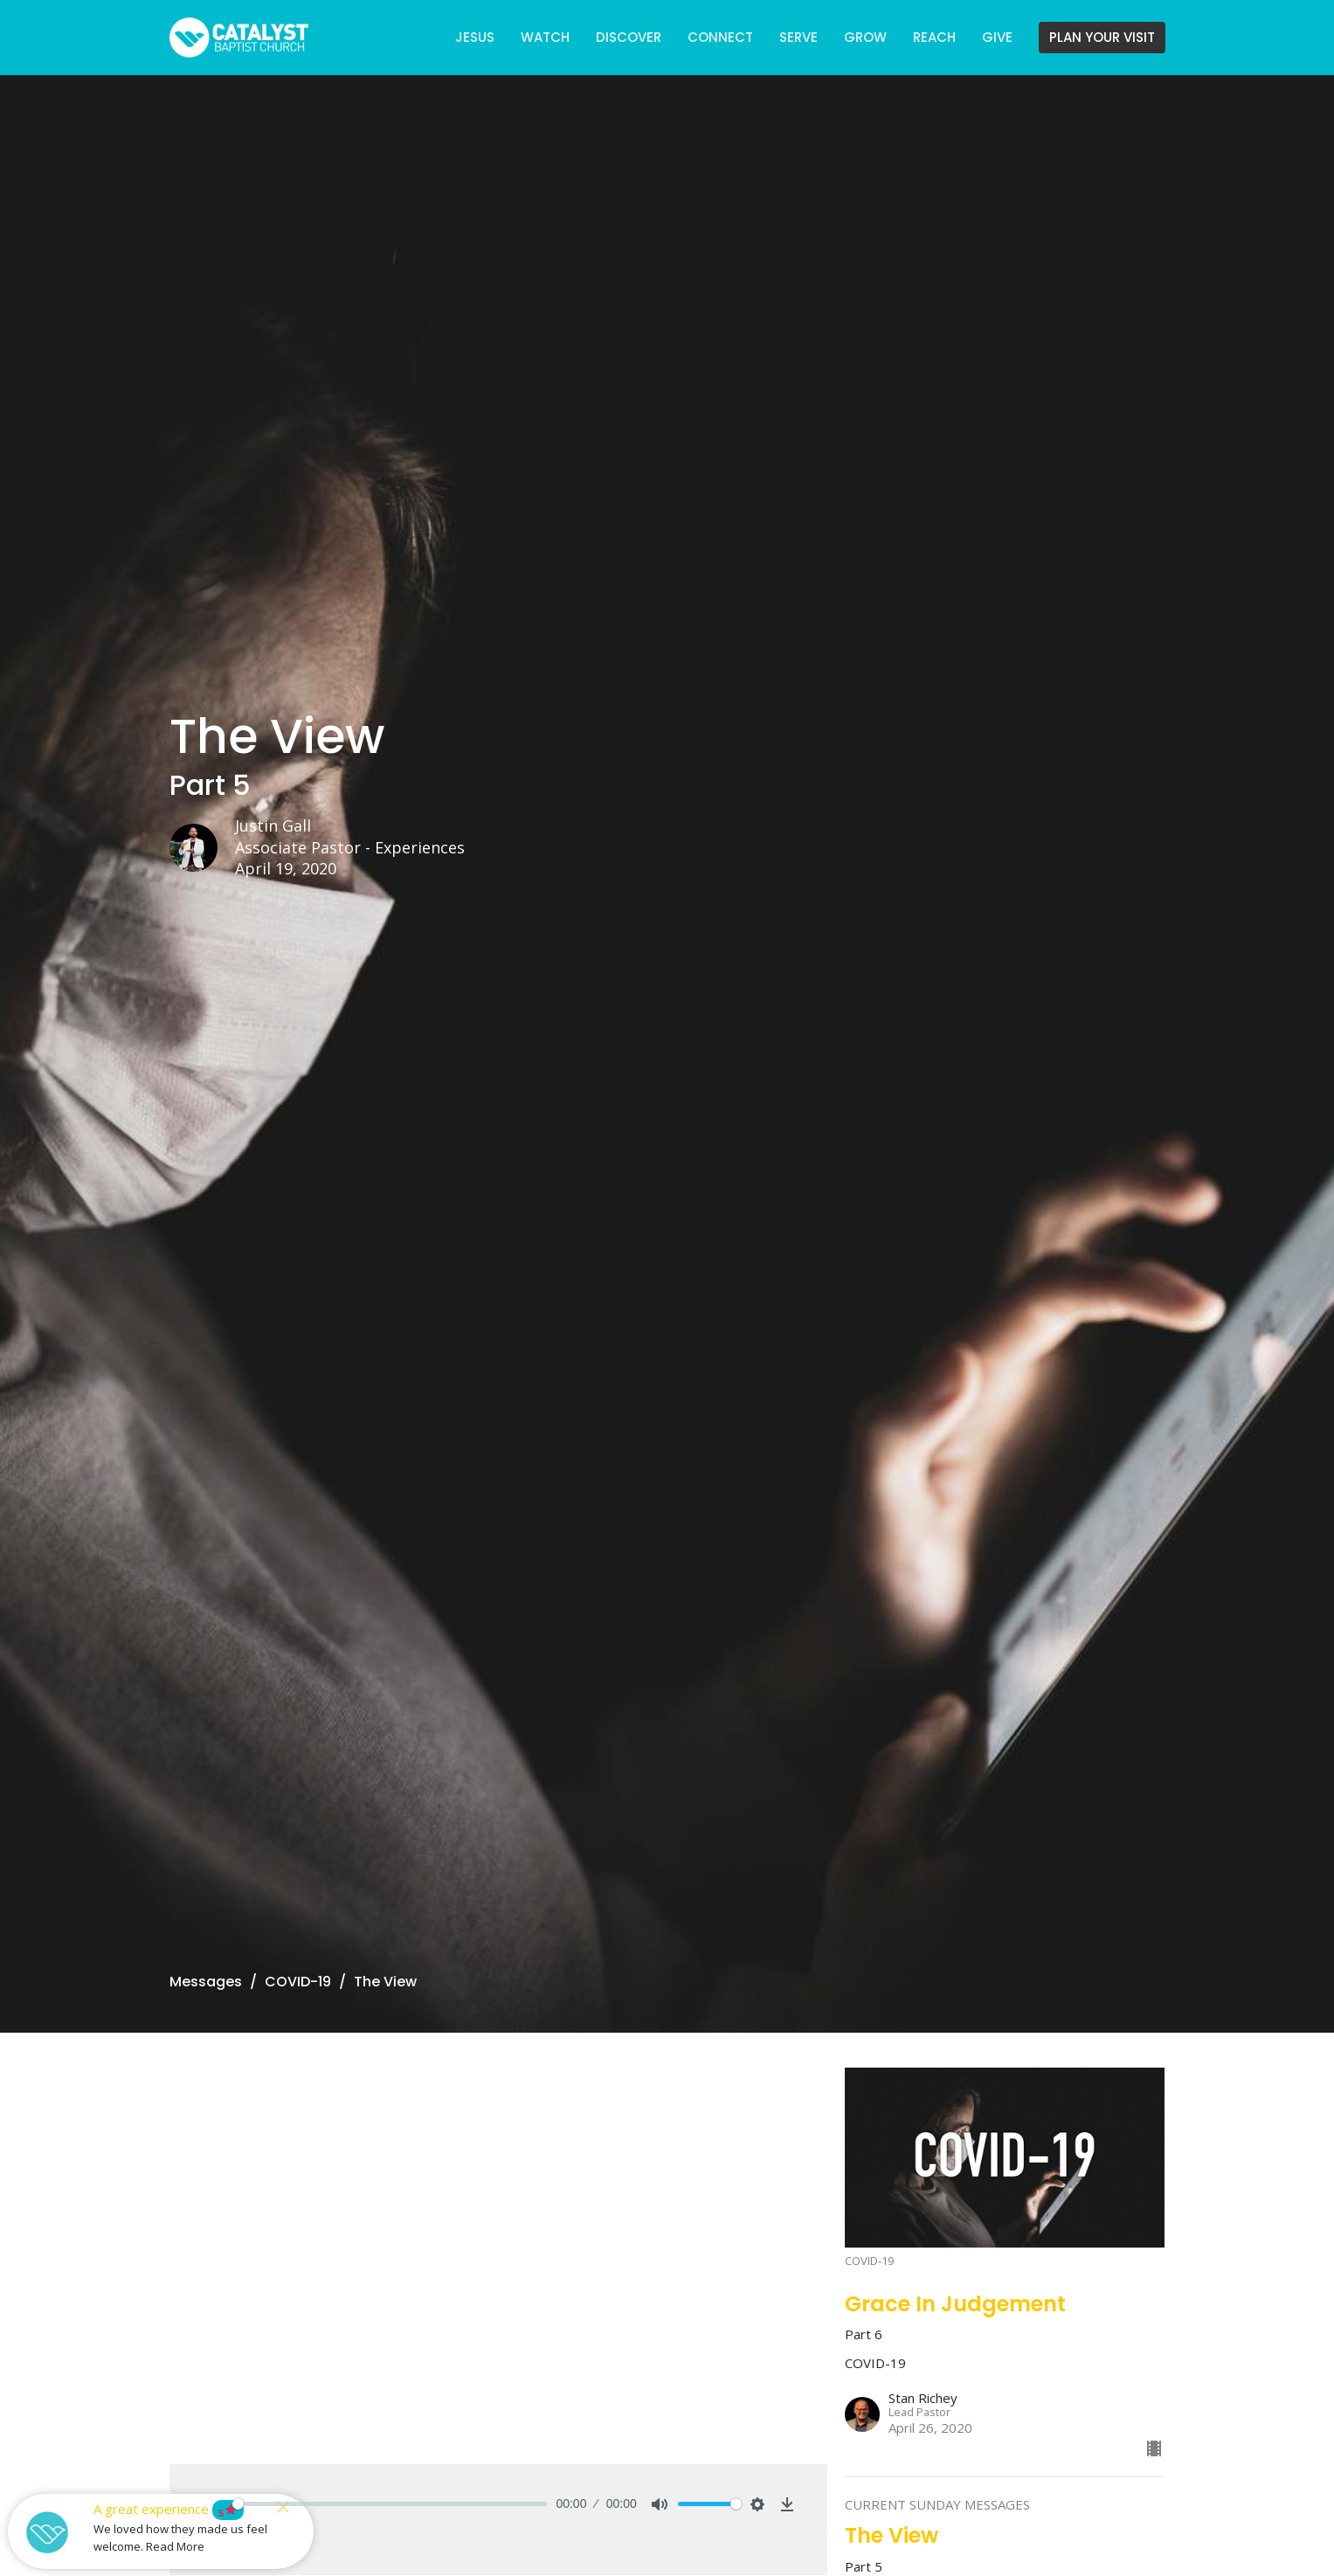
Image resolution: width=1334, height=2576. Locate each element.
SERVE (798, 37)
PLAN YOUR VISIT (1102, 37)
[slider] (390, 2504)
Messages (205, 1982)
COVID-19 (298, 1982)
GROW (865, 37)
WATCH (545, 37)
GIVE (997, 37)
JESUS (474, 37)
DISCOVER (628, 37)
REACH (934, 37)
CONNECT (720, 37)
